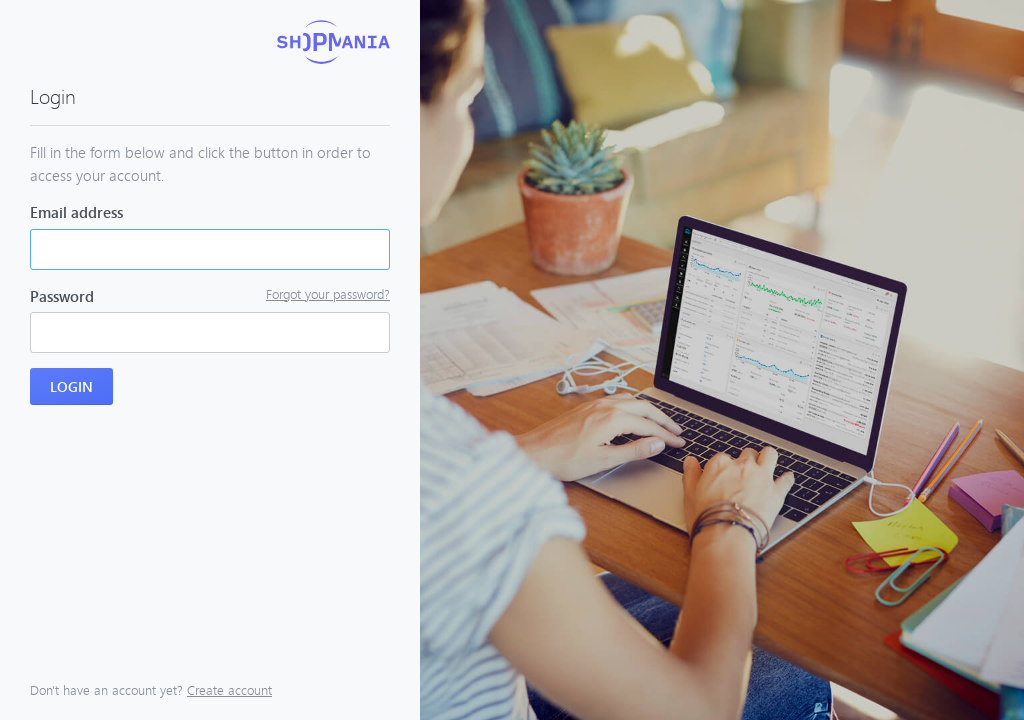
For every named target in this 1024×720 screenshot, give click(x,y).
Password (62, 296)
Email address (76, 212)
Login (71, 386)
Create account (229, 690)
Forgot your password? (328, 294)
